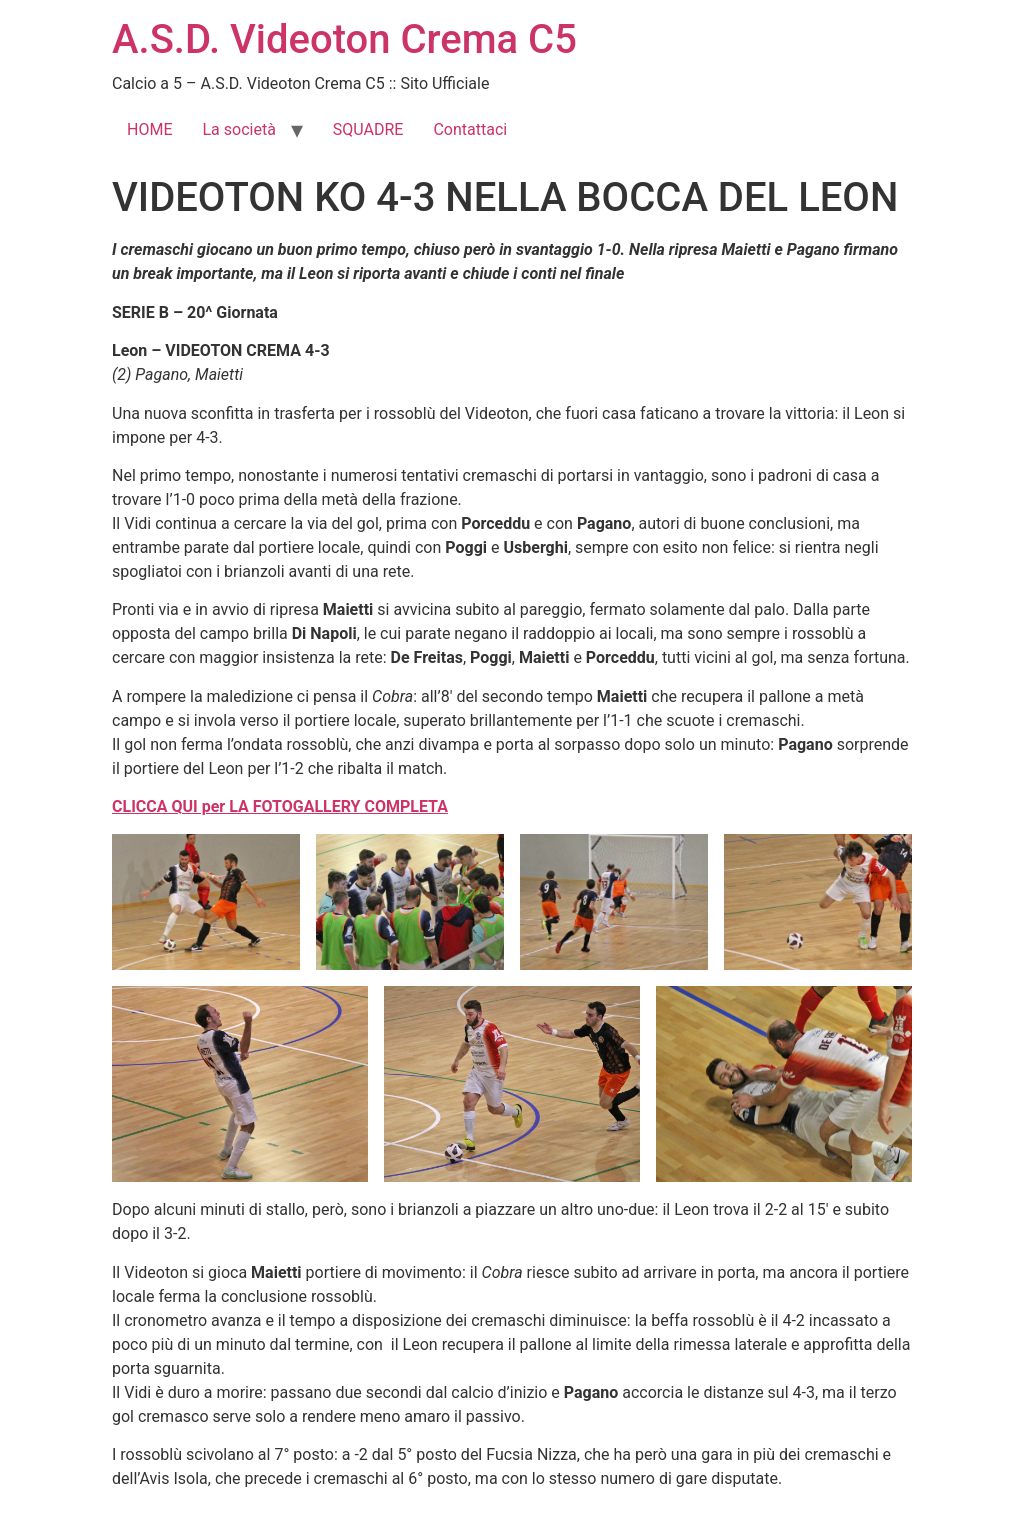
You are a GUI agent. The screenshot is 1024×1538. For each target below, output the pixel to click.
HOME (149, 129)
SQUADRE (368, 129)
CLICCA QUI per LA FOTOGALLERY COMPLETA (280, 806)
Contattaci (470, 129)
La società (238, 129)
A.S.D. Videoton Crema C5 (344, 39)
